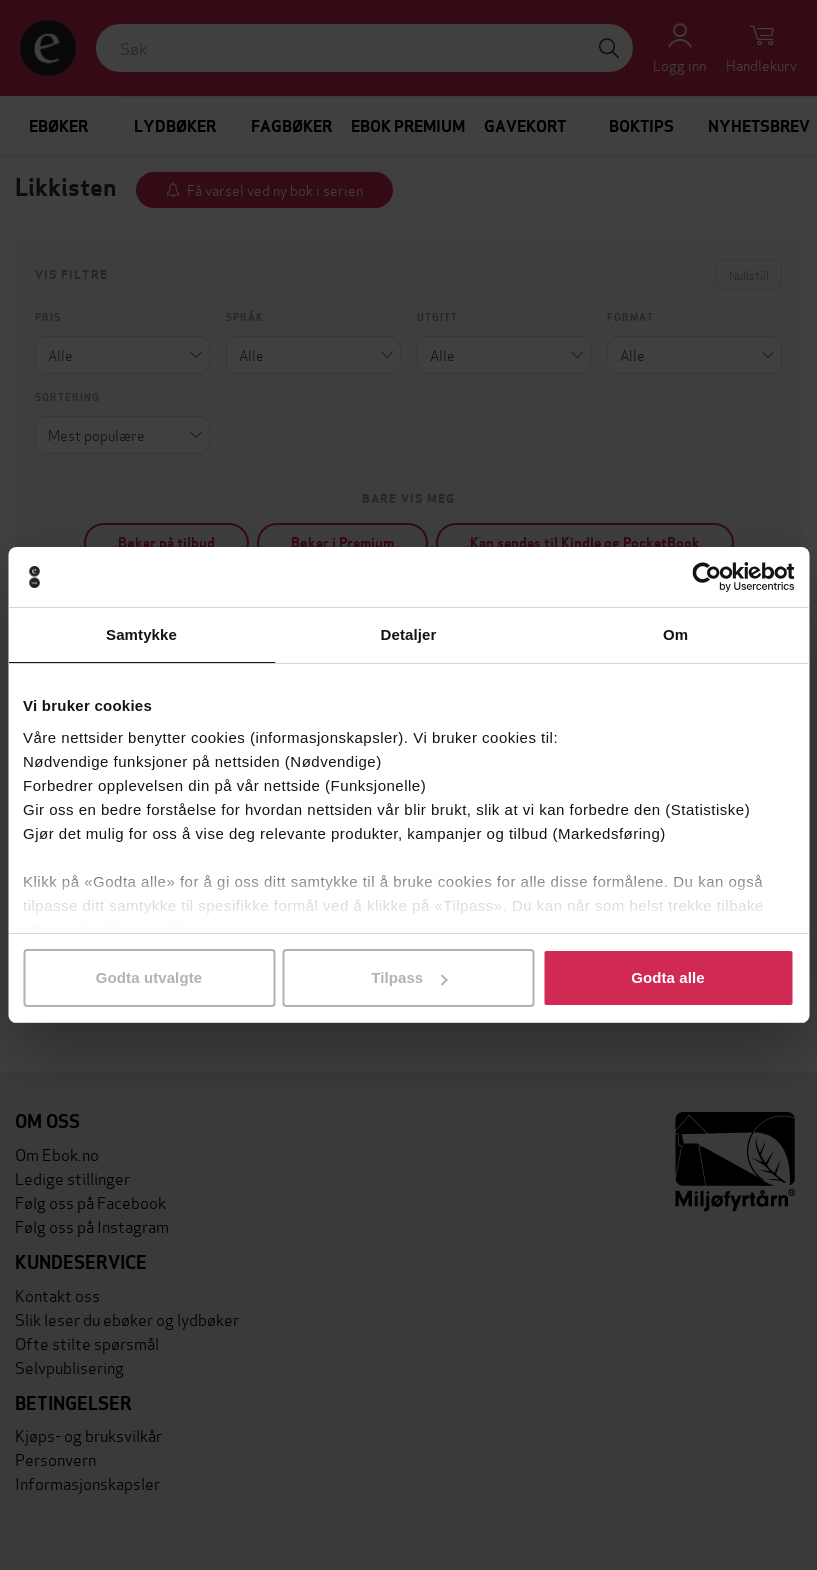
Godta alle (668, 977)
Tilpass (409, 977)
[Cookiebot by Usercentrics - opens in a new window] (706, 577)
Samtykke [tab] (141, 634)
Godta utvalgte (149, 977)
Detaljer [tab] (409, 634)
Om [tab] (675, 634)
